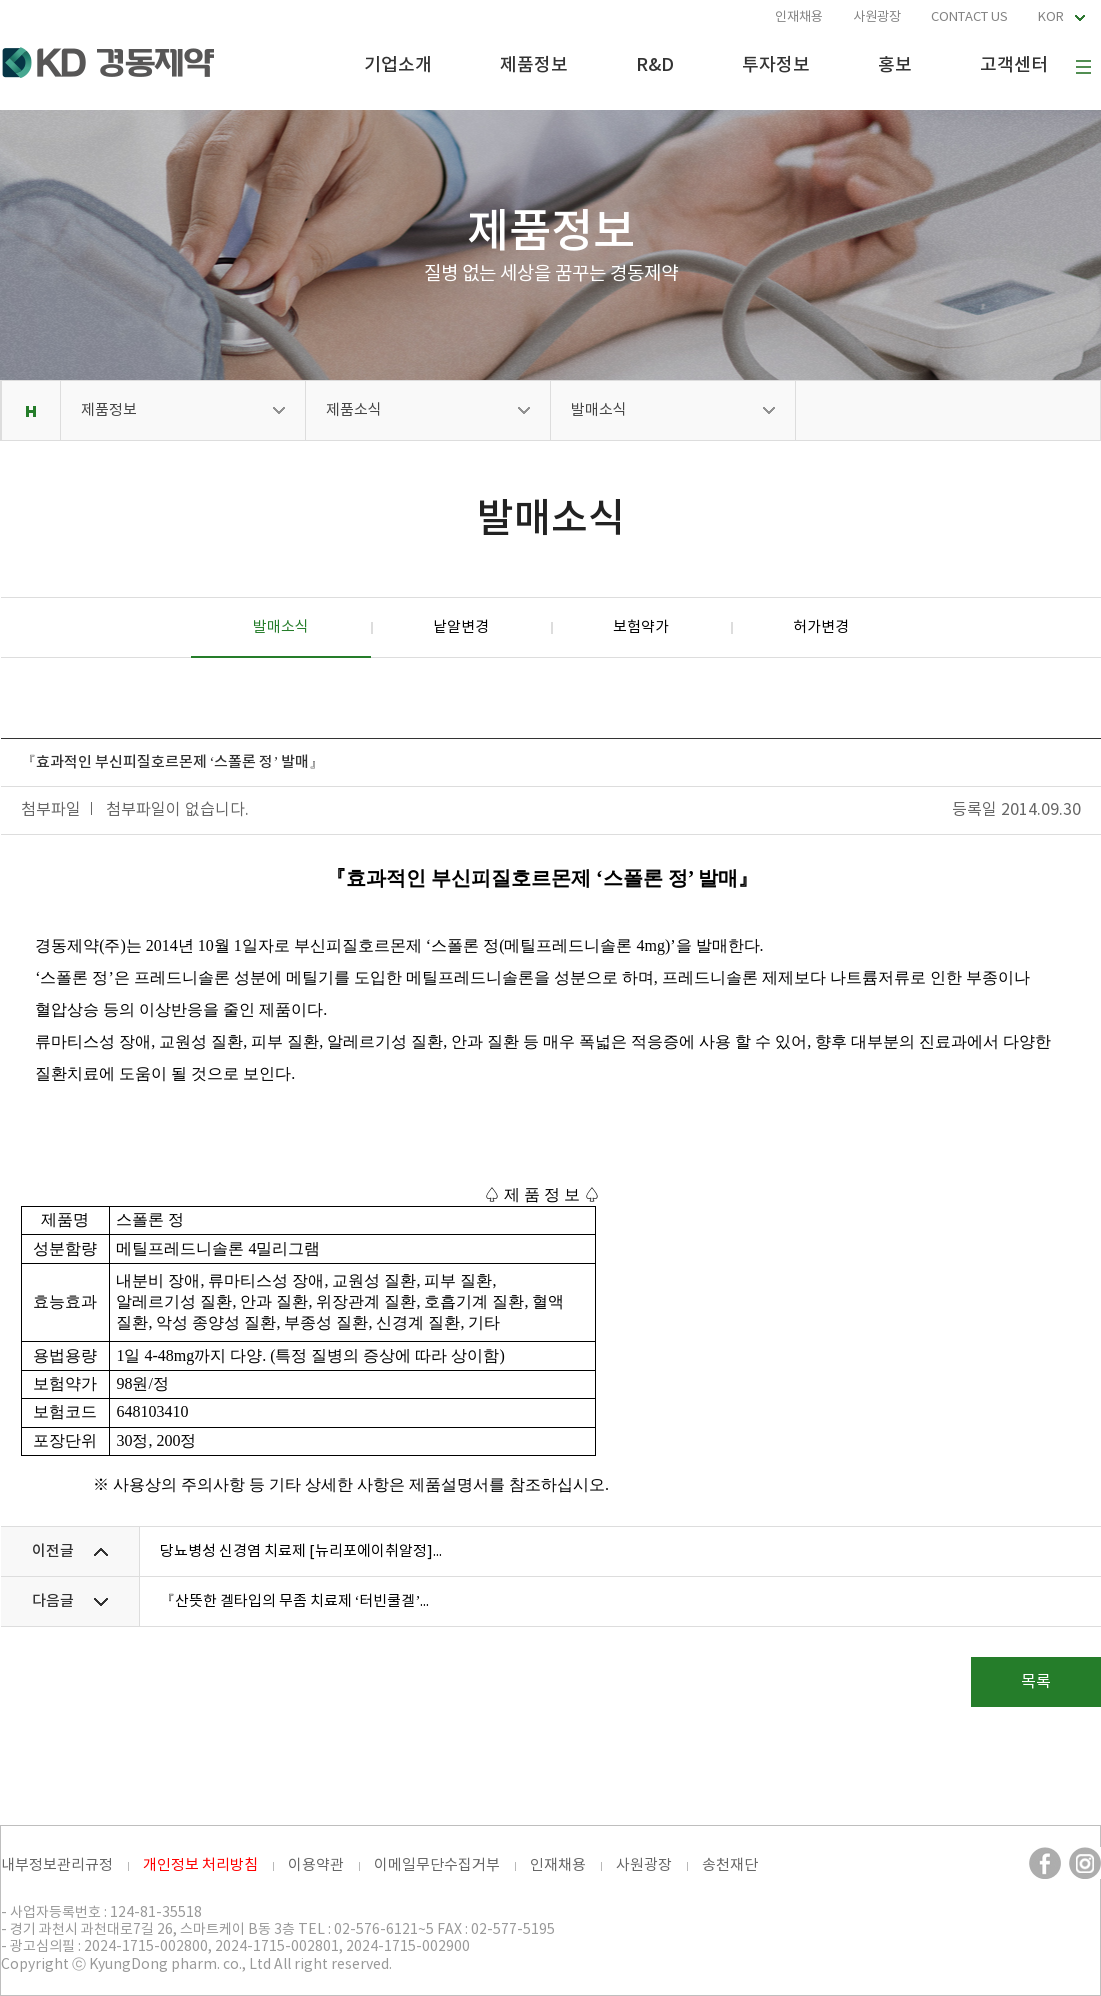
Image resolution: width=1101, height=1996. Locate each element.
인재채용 (799, 17)
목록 (1036, 1682)
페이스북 (1045, 1863)
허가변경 (821, 627)
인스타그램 (1085, 1863)
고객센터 (1014, 65)
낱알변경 (461, 627)
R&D (655, 65)
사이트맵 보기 (1083, 67)
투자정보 (776, 65)
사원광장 (877, 17)
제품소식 (354, 410)
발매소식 (599, 410)
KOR (1051, 17)
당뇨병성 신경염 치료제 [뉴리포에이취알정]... (301, 1551)
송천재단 (730, 1865)
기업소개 (398, 65)
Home (30, 410)
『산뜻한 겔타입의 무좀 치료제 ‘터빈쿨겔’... (295, 1601)
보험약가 (641, 627)
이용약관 (316, 1865)
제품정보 (534, 65)
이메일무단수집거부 (437, 1865)
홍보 (895, 65)
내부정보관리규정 (57, 1865)
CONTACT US (969, 17)
